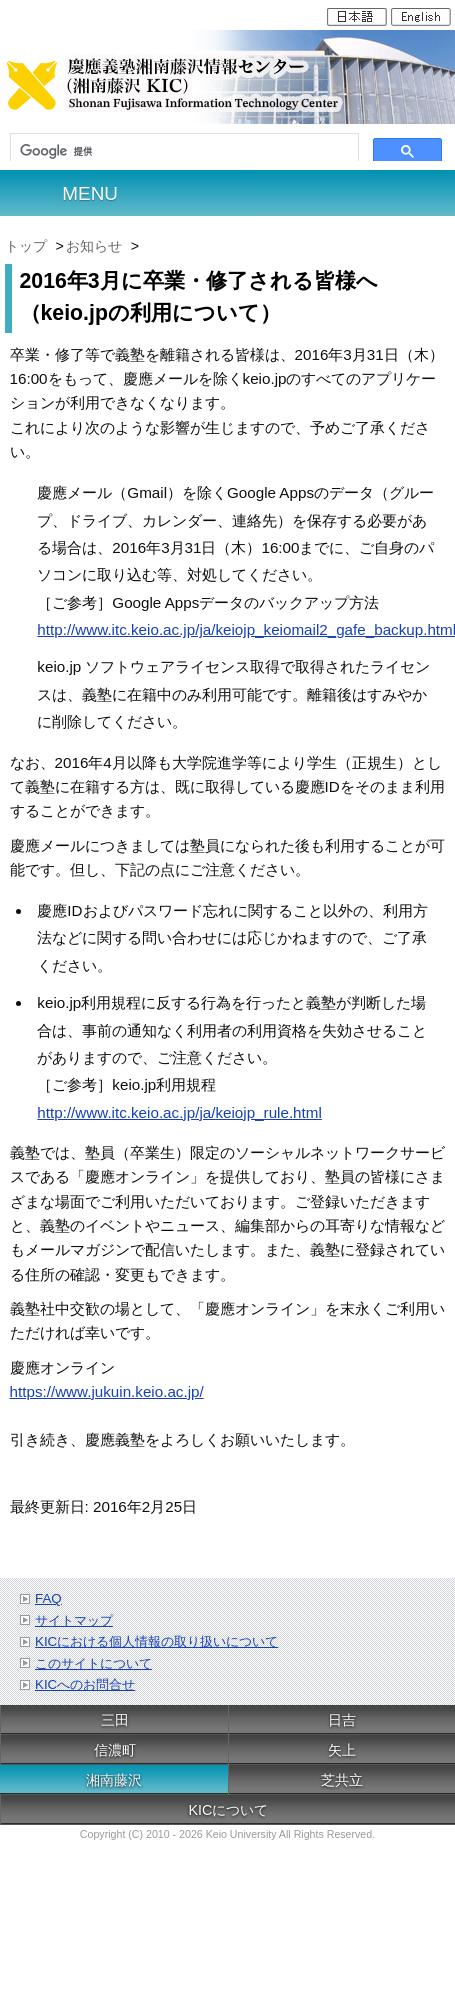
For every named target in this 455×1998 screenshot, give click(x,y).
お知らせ (94, 246)
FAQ (48, 1598)
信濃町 (115, 1750)
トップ (26, 246)
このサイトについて (93, 1663)
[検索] (184, 151)
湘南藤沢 (114, 1780)
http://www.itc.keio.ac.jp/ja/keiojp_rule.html (179, 1112)
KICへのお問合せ (85, 1684)
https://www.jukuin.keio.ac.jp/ (107, 1391)
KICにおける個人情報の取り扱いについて (156, 1641)
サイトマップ (74, 1620)
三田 (115, 1720)
